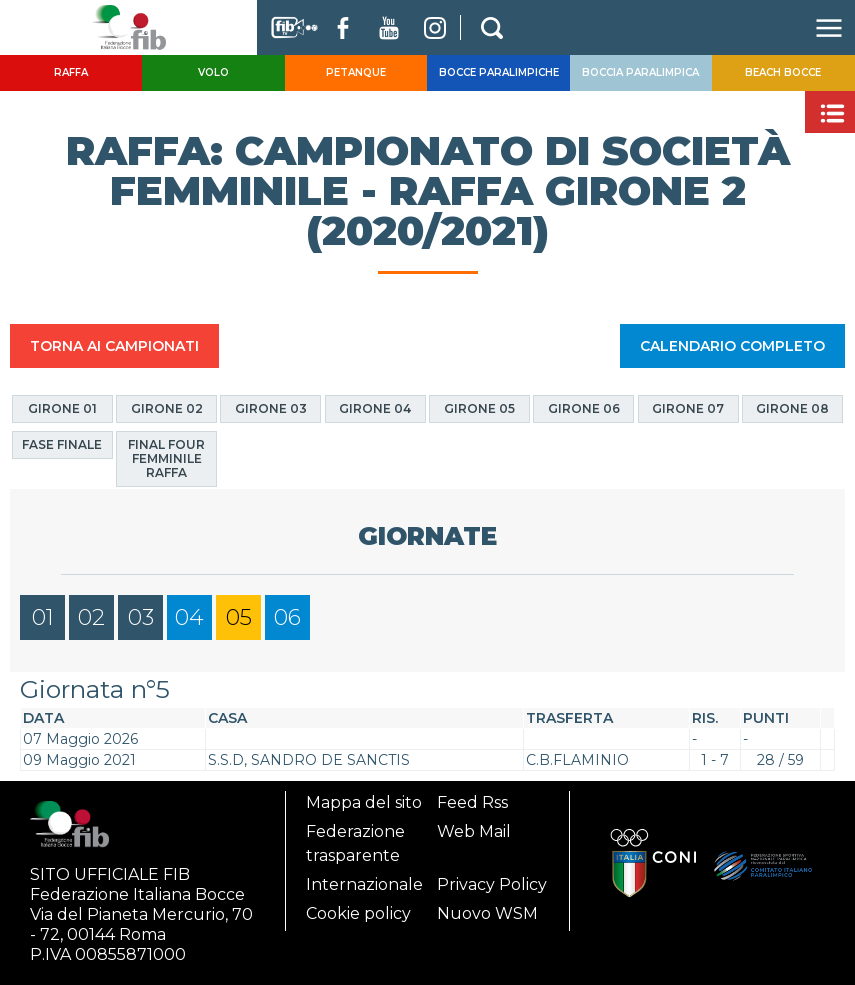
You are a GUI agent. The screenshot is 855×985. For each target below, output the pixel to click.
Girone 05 (479, 408)
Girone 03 (271, 408)
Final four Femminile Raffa (166, 458)
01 (43, 617)
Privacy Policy (492, 884)
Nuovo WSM (487, 913)
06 (287, 617)
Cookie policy (358, 913)
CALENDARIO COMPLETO (732, 346)
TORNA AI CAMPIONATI (114, 346)
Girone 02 (167, 408)
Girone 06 (584, 408)
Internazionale (364, 884)
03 (141, 617)
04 (189, 617)
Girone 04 (375, 408)
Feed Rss (472, 802)
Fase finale (62, 444)
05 (239, 617)
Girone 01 (62, 408)
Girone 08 (792, 408)
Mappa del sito (364, 802)
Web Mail (474, 831)
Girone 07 (688, 408)
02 (91, 617)
